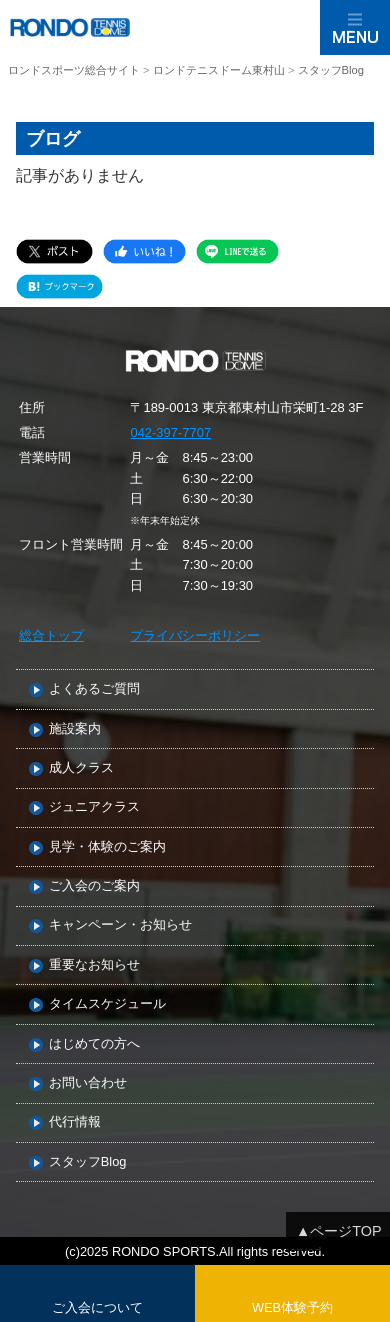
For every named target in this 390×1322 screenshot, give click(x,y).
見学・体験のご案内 (107, 847)
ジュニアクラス (94, 807)
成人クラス (81, 768)
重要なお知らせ (94, 965)
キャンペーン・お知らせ (120, 925)
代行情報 (75, 1122)
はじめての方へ (94, 1044)
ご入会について (97, 1307)
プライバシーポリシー (195, 635)
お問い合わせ (88, 1083)
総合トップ (51, 635)
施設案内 (75, 729)
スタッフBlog (88, 1162)
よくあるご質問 (94, 689)
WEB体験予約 (292, 1307)
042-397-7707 (170, 432)
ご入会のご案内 (94, 886)
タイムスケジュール (107, 1004)
